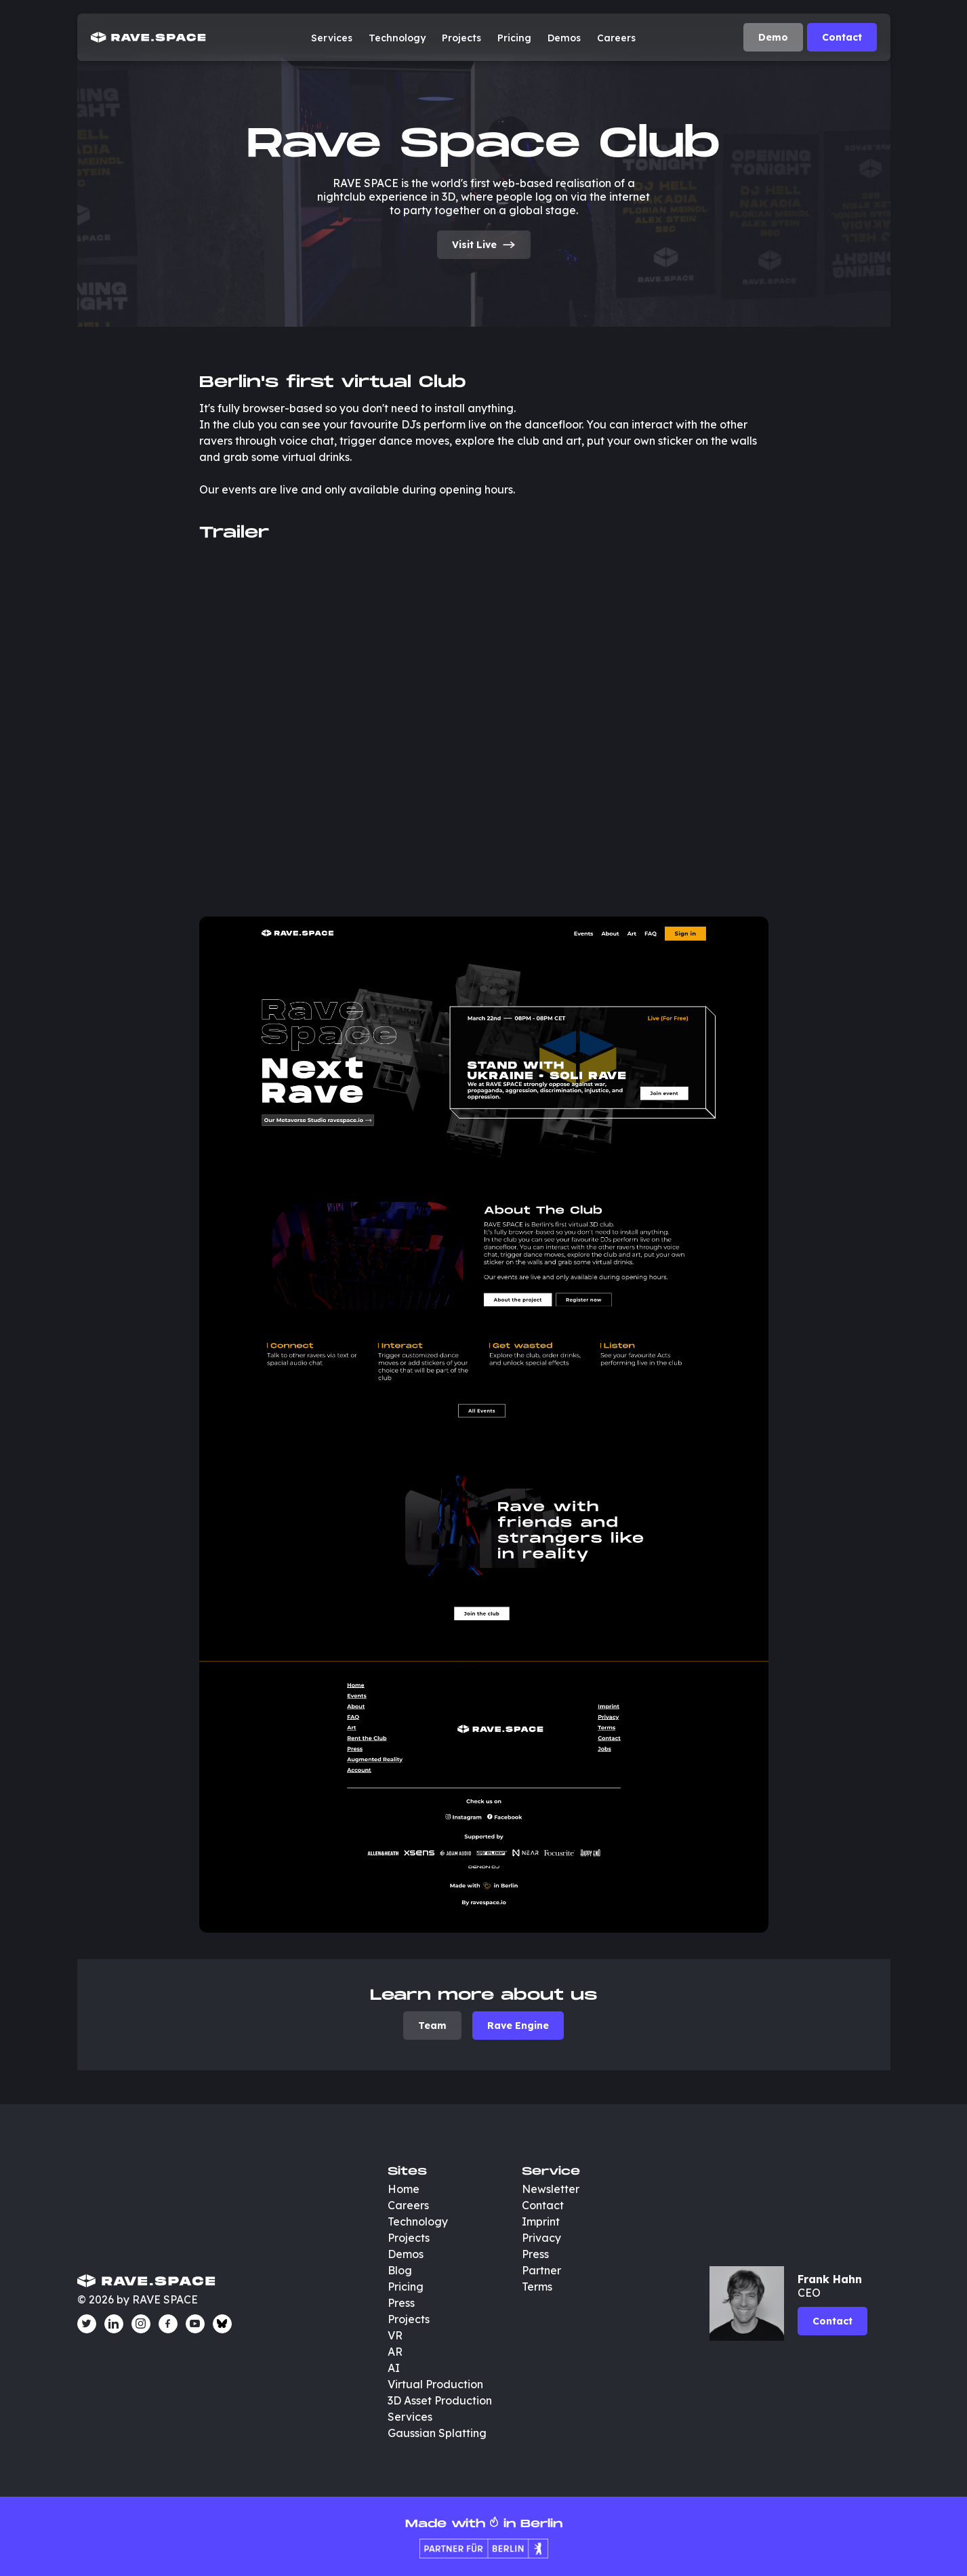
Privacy (541, 2238)
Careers (616, 38)
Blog (400, 2270)
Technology (397, 38)
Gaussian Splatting (437, 2433)
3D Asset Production (441, 2400)
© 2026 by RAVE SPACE (137, 2299)
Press (401, 2303)
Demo (773, 37)
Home (403, 2189)
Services (331, 38)
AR (395, 2351)
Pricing (514, 38)
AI (394, 2368)
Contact (842, 37)
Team (432, 2025)
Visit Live (484, 245)
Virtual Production (435, 2384)
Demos (564, 38)
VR (395, 2335)
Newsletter (550, 2189)
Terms (537, 2286)
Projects (461, 38)
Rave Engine (518, 2025)
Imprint (541, 2221)
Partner (541, 2270)
